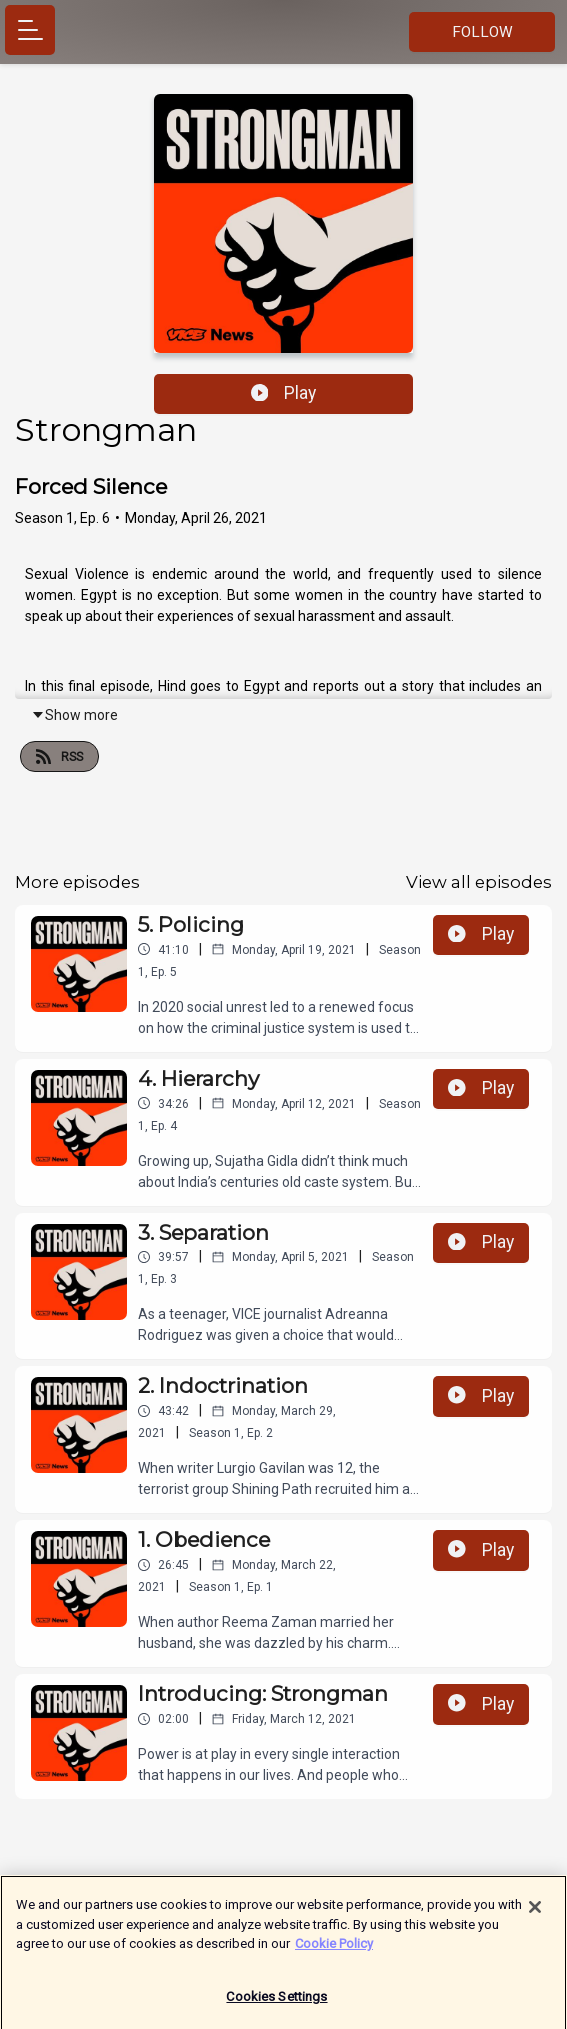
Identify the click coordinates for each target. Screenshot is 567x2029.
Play (284, 393)
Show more (74, 715)
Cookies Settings (276, 2004)
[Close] (535, 1915)
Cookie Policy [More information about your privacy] (334, 1951)
